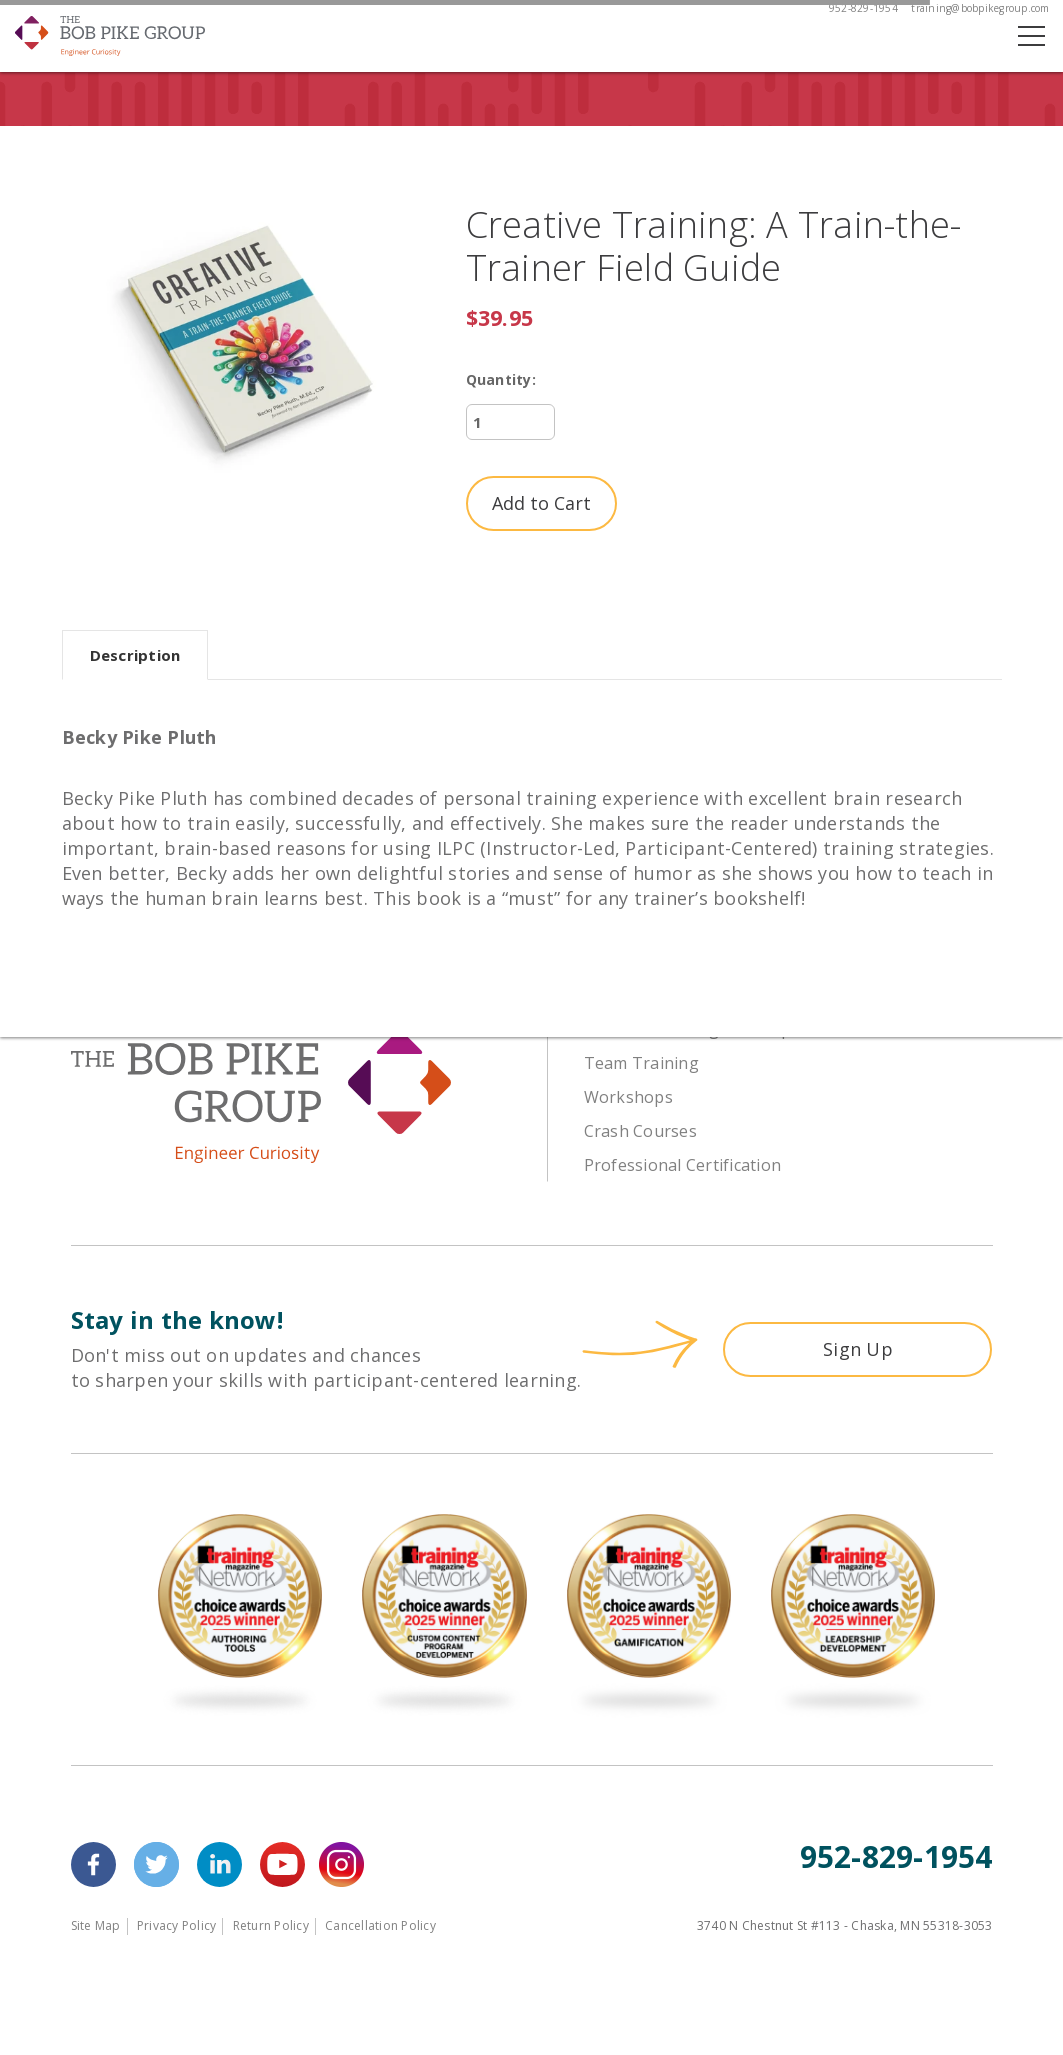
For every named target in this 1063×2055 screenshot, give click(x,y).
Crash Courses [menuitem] (640, 1131)
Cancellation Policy (380, 1925)
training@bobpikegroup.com (980, 8)
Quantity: (501, 379)
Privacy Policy (177, 1925)
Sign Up (858, 1349)
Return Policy (271, 1925)
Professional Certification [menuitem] (683, 1165)
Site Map (96, 1925)
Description (135, 655)
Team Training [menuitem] (641, 1063)
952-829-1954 (863, 8)
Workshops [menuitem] (628, 1097)
